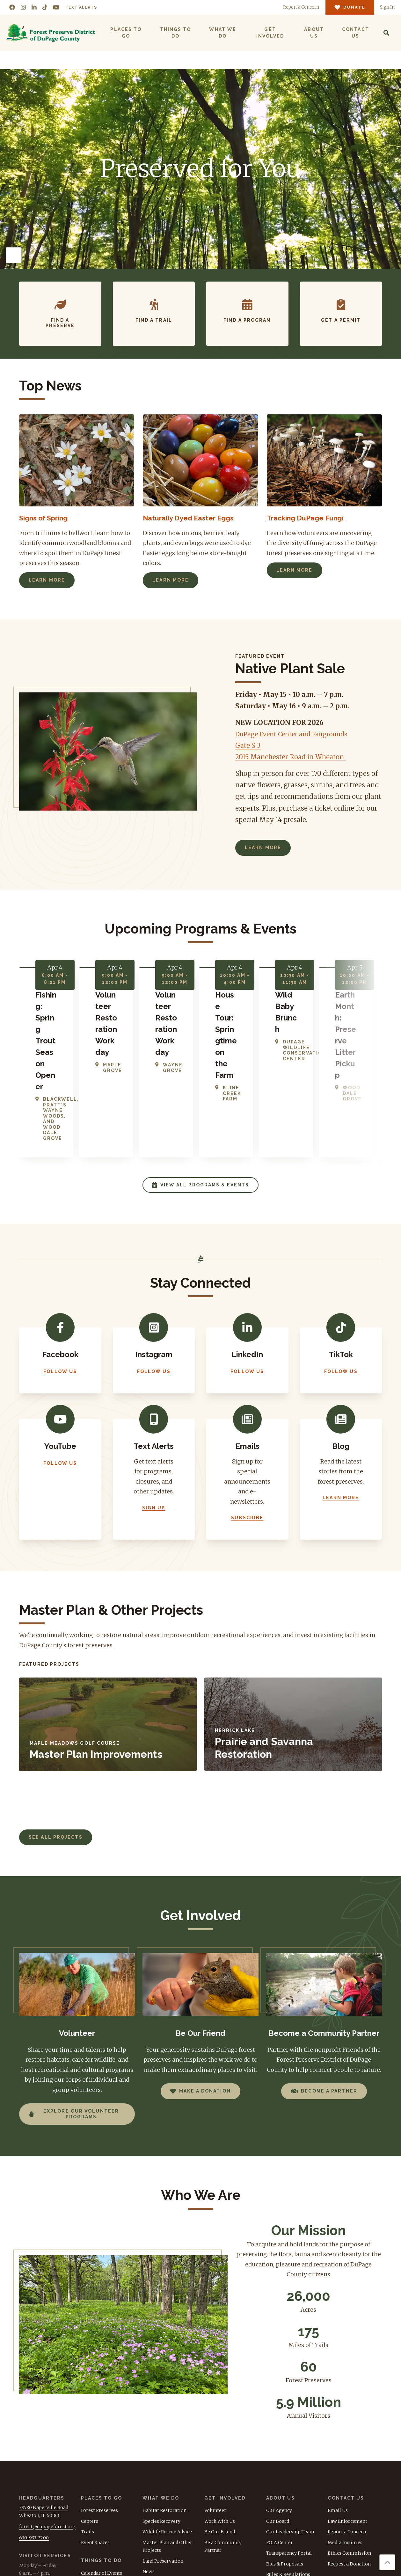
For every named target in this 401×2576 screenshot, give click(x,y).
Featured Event (260, 656)
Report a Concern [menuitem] (347, 2426)
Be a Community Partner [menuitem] (223, 2441)
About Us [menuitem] (314, 33)
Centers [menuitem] (89, 2415)
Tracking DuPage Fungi (309, 517)
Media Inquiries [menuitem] (345, 2437)
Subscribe (247, 1412)
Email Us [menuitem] (338, 2405)
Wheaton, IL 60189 (39, 2410)
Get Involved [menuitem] (270, 33)
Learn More (47, 580)
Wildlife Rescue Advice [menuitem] (167, 2426)
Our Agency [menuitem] (279, 2405)
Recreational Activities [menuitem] (106, 2489)
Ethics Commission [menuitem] (349, 2448)
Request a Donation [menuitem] (349, 2458)
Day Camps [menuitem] (93, 2499)
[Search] (386, 33)
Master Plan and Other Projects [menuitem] (167, 2441)
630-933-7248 (33, 2479)
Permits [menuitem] (90, 2478)
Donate (348, 2523)
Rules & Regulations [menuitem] (288, 2469)
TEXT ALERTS (343, 2500)
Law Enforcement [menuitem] (347, 2415)
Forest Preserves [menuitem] (99, 2405)
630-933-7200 (34, 2432)
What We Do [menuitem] (222, 33)
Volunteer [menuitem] (215, 2405)
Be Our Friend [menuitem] (219, 2426)
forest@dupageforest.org (47, 2421)
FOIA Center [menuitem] (279, 2437)
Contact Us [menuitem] (354, 33)
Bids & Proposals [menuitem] (284, 2458)
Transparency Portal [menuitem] (289, 2448)
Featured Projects (49, 1558)
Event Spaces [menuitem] (95, 2437)
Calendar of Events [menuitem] (101, 2467)
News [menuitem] (148, 2466)
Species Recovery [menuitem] (161, 2415)
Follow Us (60, 1266)
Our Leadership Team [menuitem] (290, 2426)
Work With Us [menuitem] (219, 2415)
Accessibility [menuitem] (280, 2479)
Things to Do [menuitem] (175, 33)
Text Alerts (81, 7)
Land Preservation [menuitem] (162, 2455)
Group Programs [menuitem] (100, 2510)
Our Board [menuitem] (277, 2415)
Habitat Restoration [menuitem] (164, 2405)
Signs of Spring (46, 517)
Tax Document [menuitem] (282, 2490)
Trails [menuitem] (87, 2426)
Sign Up (153, 1402)
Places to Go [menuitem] (126, 33)
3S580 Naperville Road (43, 2402)
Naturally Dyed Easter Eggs (193, 517)
